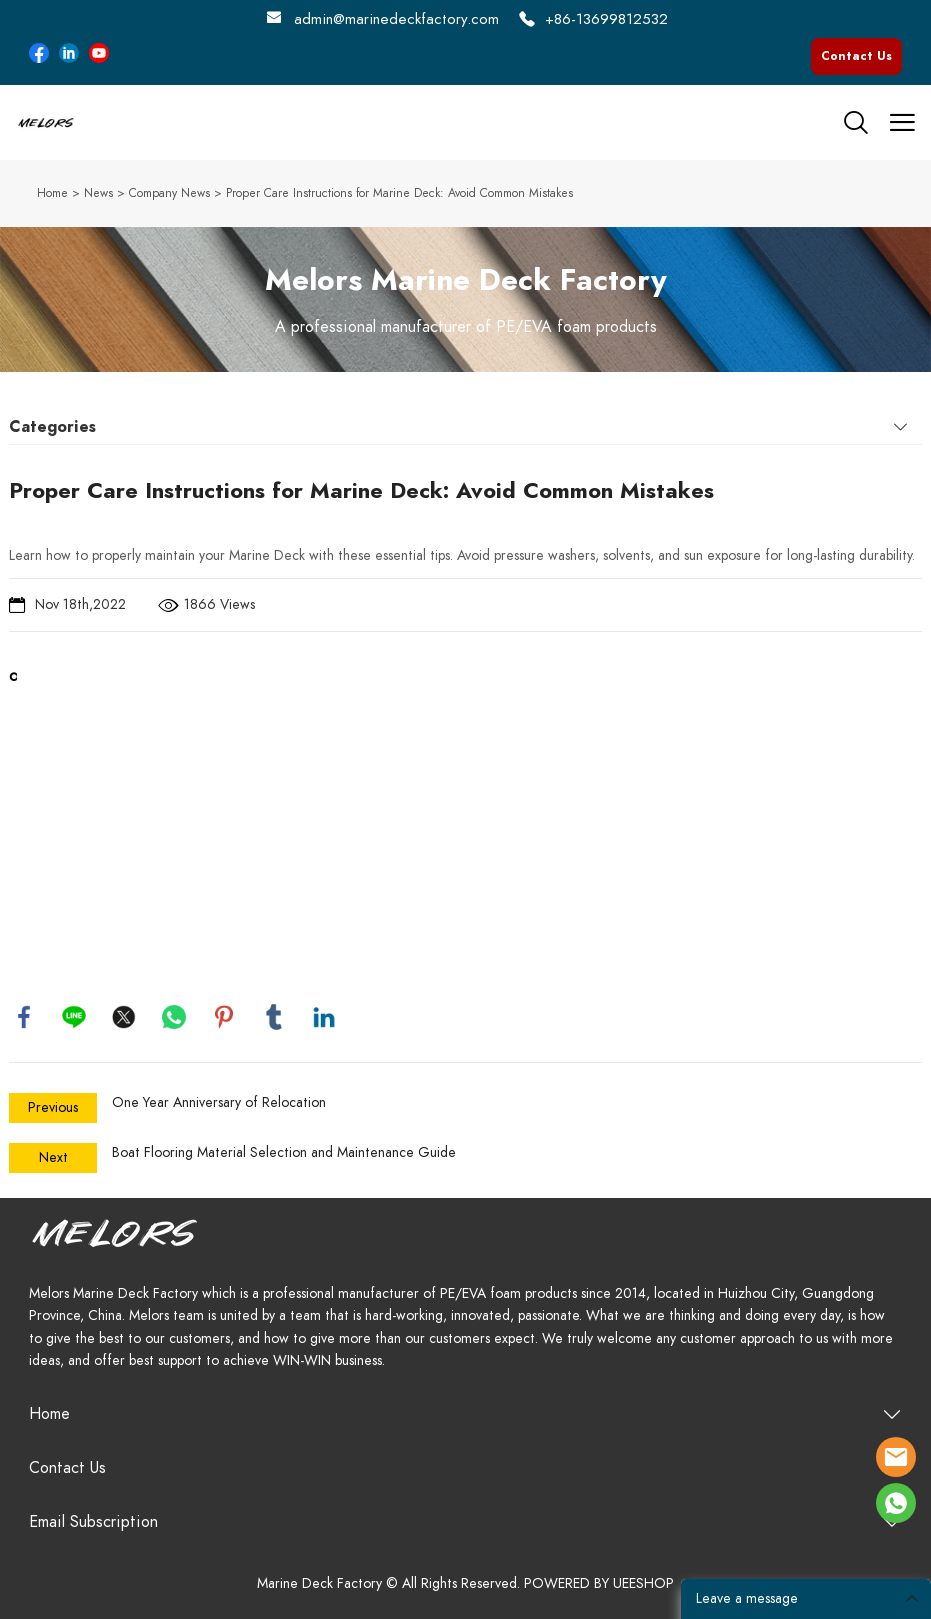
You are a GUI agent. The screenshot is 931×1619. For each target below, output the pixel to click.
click (465, 299)
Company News (169, 193)
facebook (24, 1017)
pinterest (224, 1017)
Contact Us (856, 56)
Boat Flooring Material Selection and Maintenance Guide (284, 1152)
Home (52, 193)
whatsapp (174, 1017)
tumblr (274, 1017)
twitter (124, 1017)
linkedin (324, 1017)
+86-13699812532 (606, 19)
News (98, 193)
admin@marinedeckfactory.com (396, 19)
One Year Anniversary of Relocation (219, 1102)
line (74, 1017)
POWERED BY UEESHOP (599, 1583)
